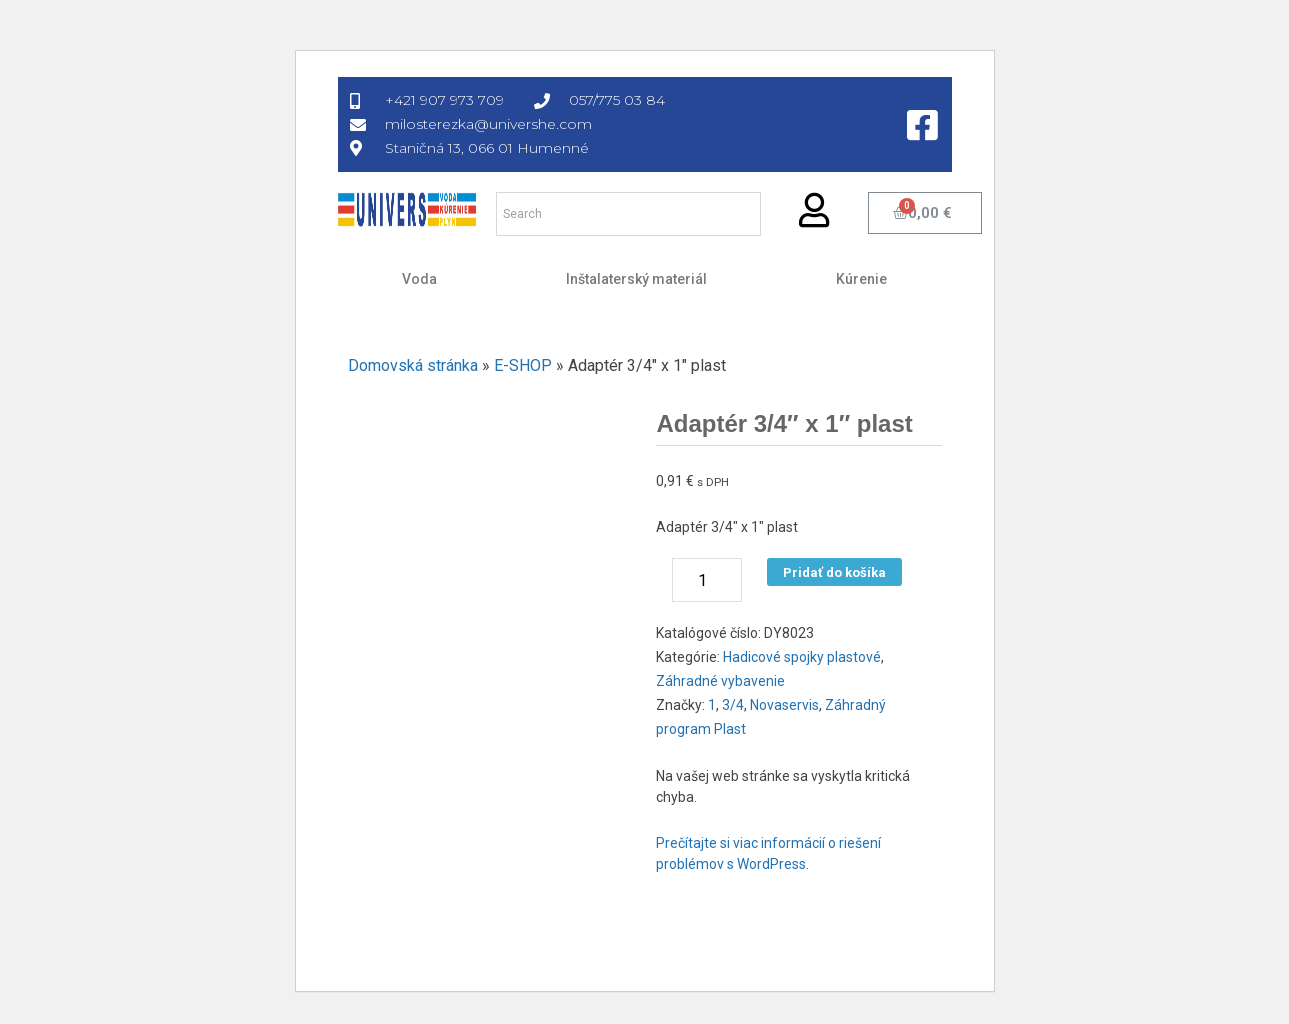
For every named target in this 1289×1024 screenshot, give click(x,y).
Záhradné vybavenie (720, 681)
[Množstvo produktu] (707, 580)
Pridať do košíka (834, 572)
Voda (419, 279)
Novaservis (784, 705)
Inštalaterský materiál (636, 279)
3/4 (733, 705)
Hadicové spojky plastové (802, 657)
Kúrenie (861, 279)
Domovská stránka (413, 365)
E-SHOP (523, 365)
